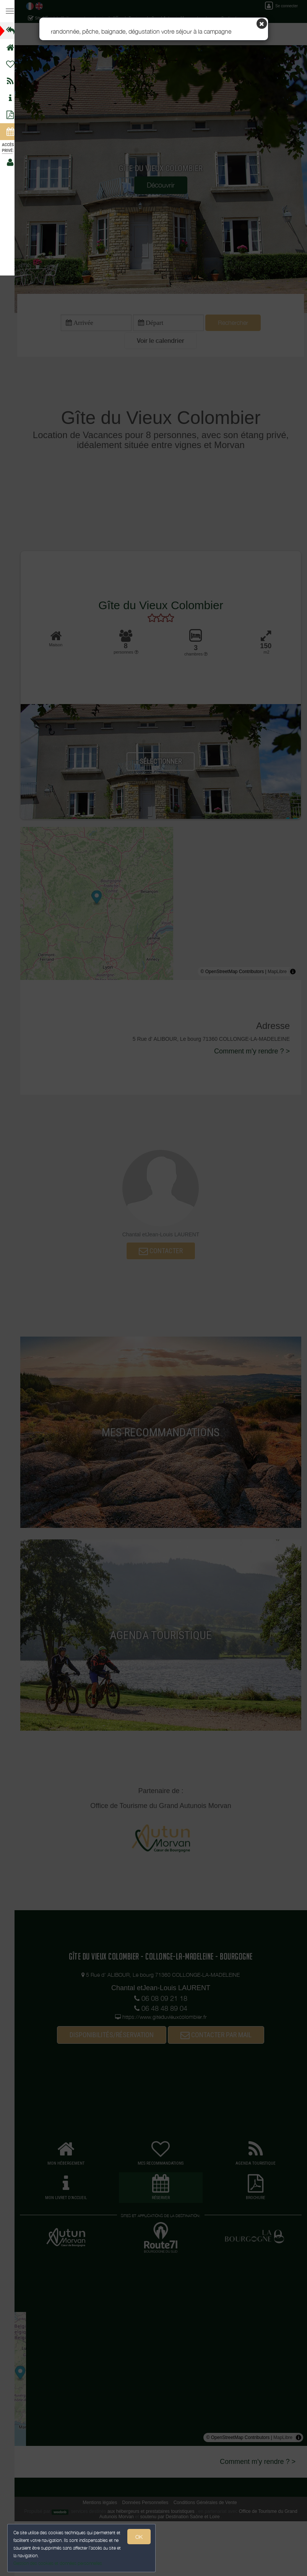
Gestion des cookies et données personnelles (58, 2563)
